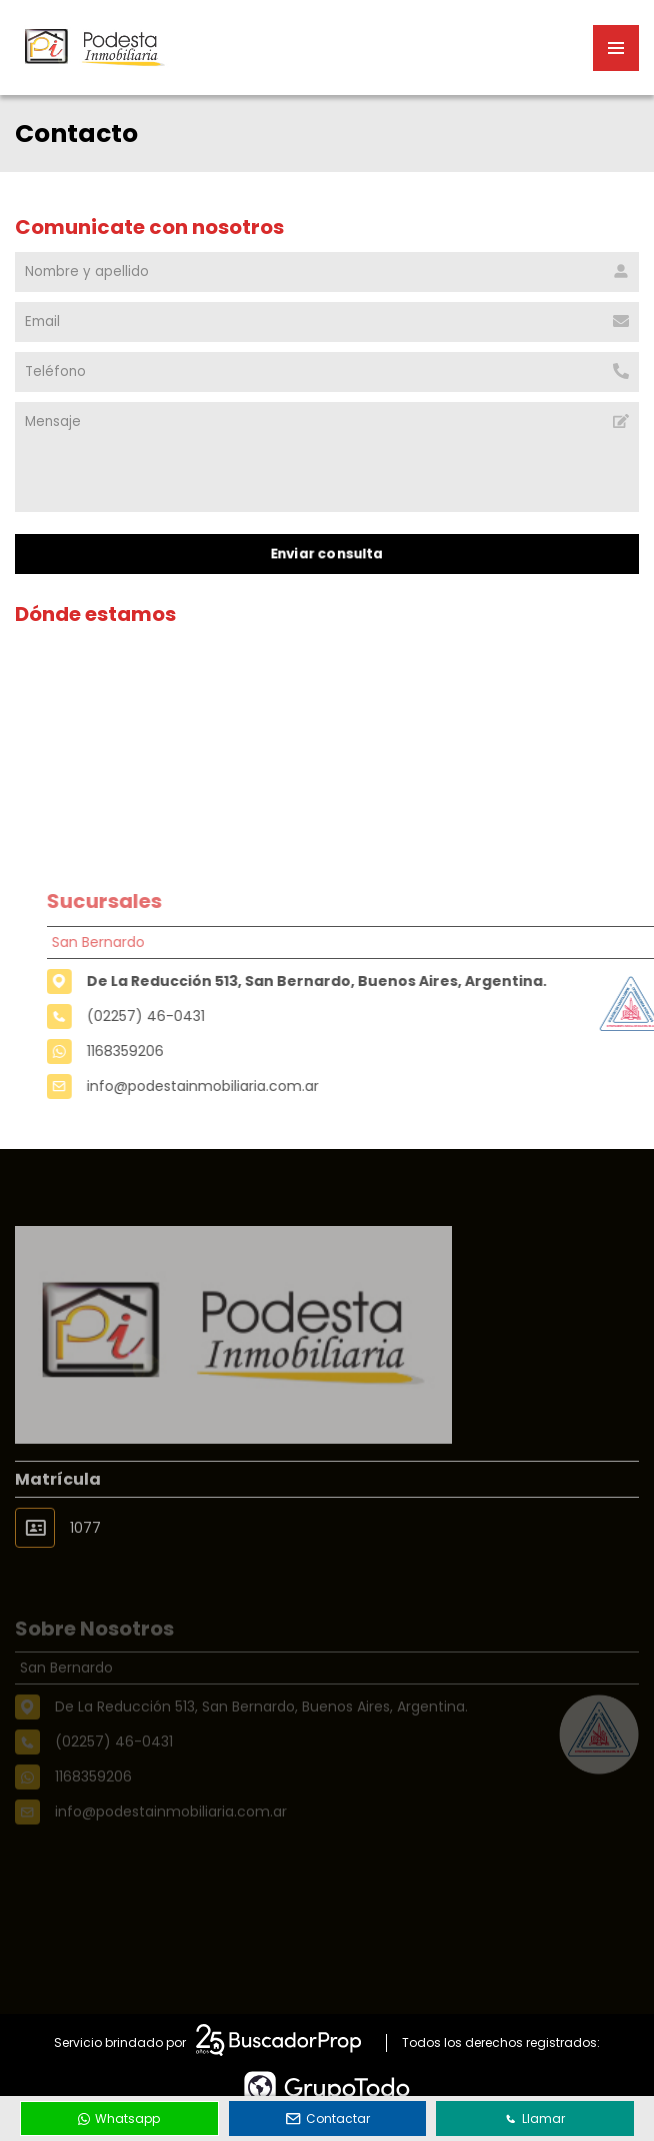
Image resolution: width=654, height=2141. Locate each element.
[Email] (327, 322)
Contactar (328, 2118)
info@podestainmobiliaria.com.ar (230, 1086)
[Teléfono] (327, 372)
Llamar (535, 2118)
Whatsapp (119, 2118)
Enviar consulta (327, 553)
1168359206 (152, 1051)
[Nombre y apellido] (327, 272)
